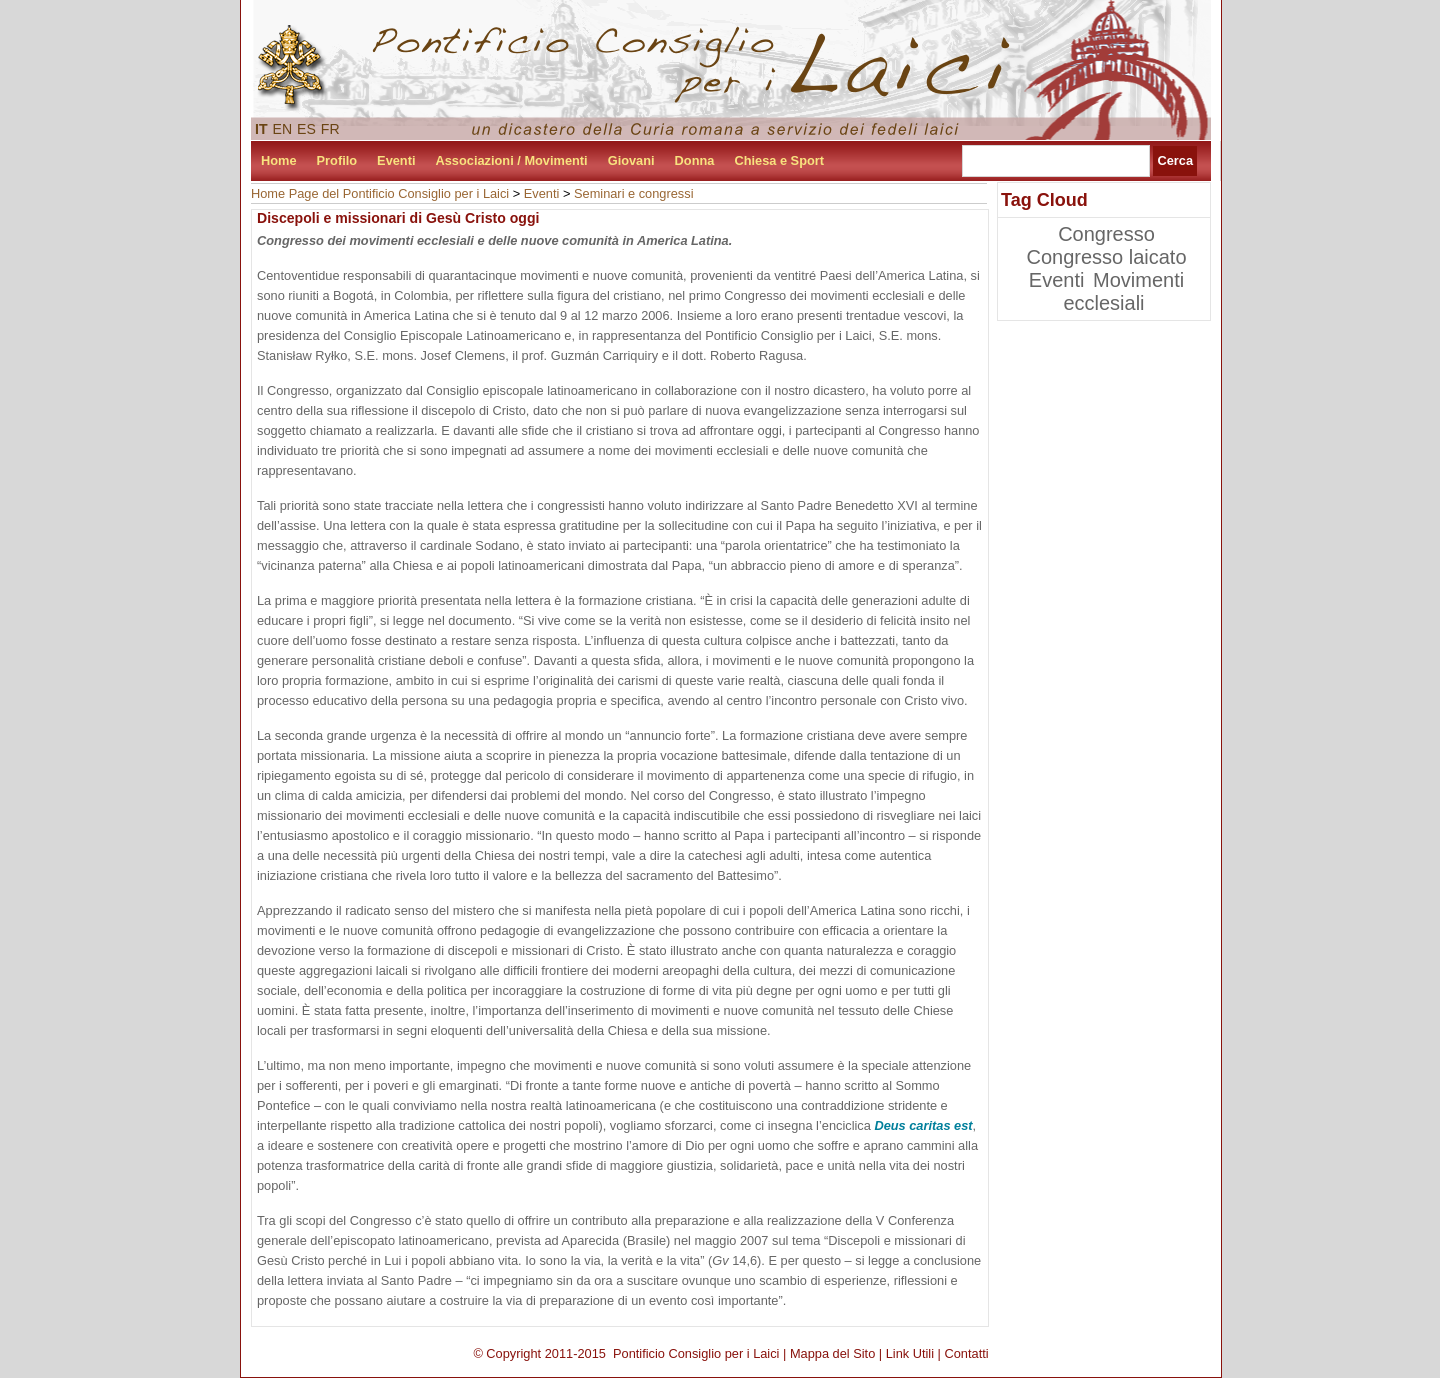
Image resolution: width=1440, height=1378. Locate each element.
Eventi (396, 160)
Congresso (1106, 234)
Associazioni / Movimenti (512, 160)
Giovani (631, 160)
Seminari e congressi (634, 193)
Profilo (337, 160)
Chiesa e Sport (779, 160)
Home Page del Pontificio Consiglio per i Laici (380, 193)
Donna (695, 160)
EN (283, 129)
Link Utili (910, 1353)
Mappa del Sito (832, 1353)
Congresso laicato (1106, 257)
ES (306, 129)
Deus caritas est (923, 1125)
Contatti (967, 1353)
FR (330, 129)
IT (261, 129)
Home (279, 160)
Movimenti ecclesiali (1123, 291)
